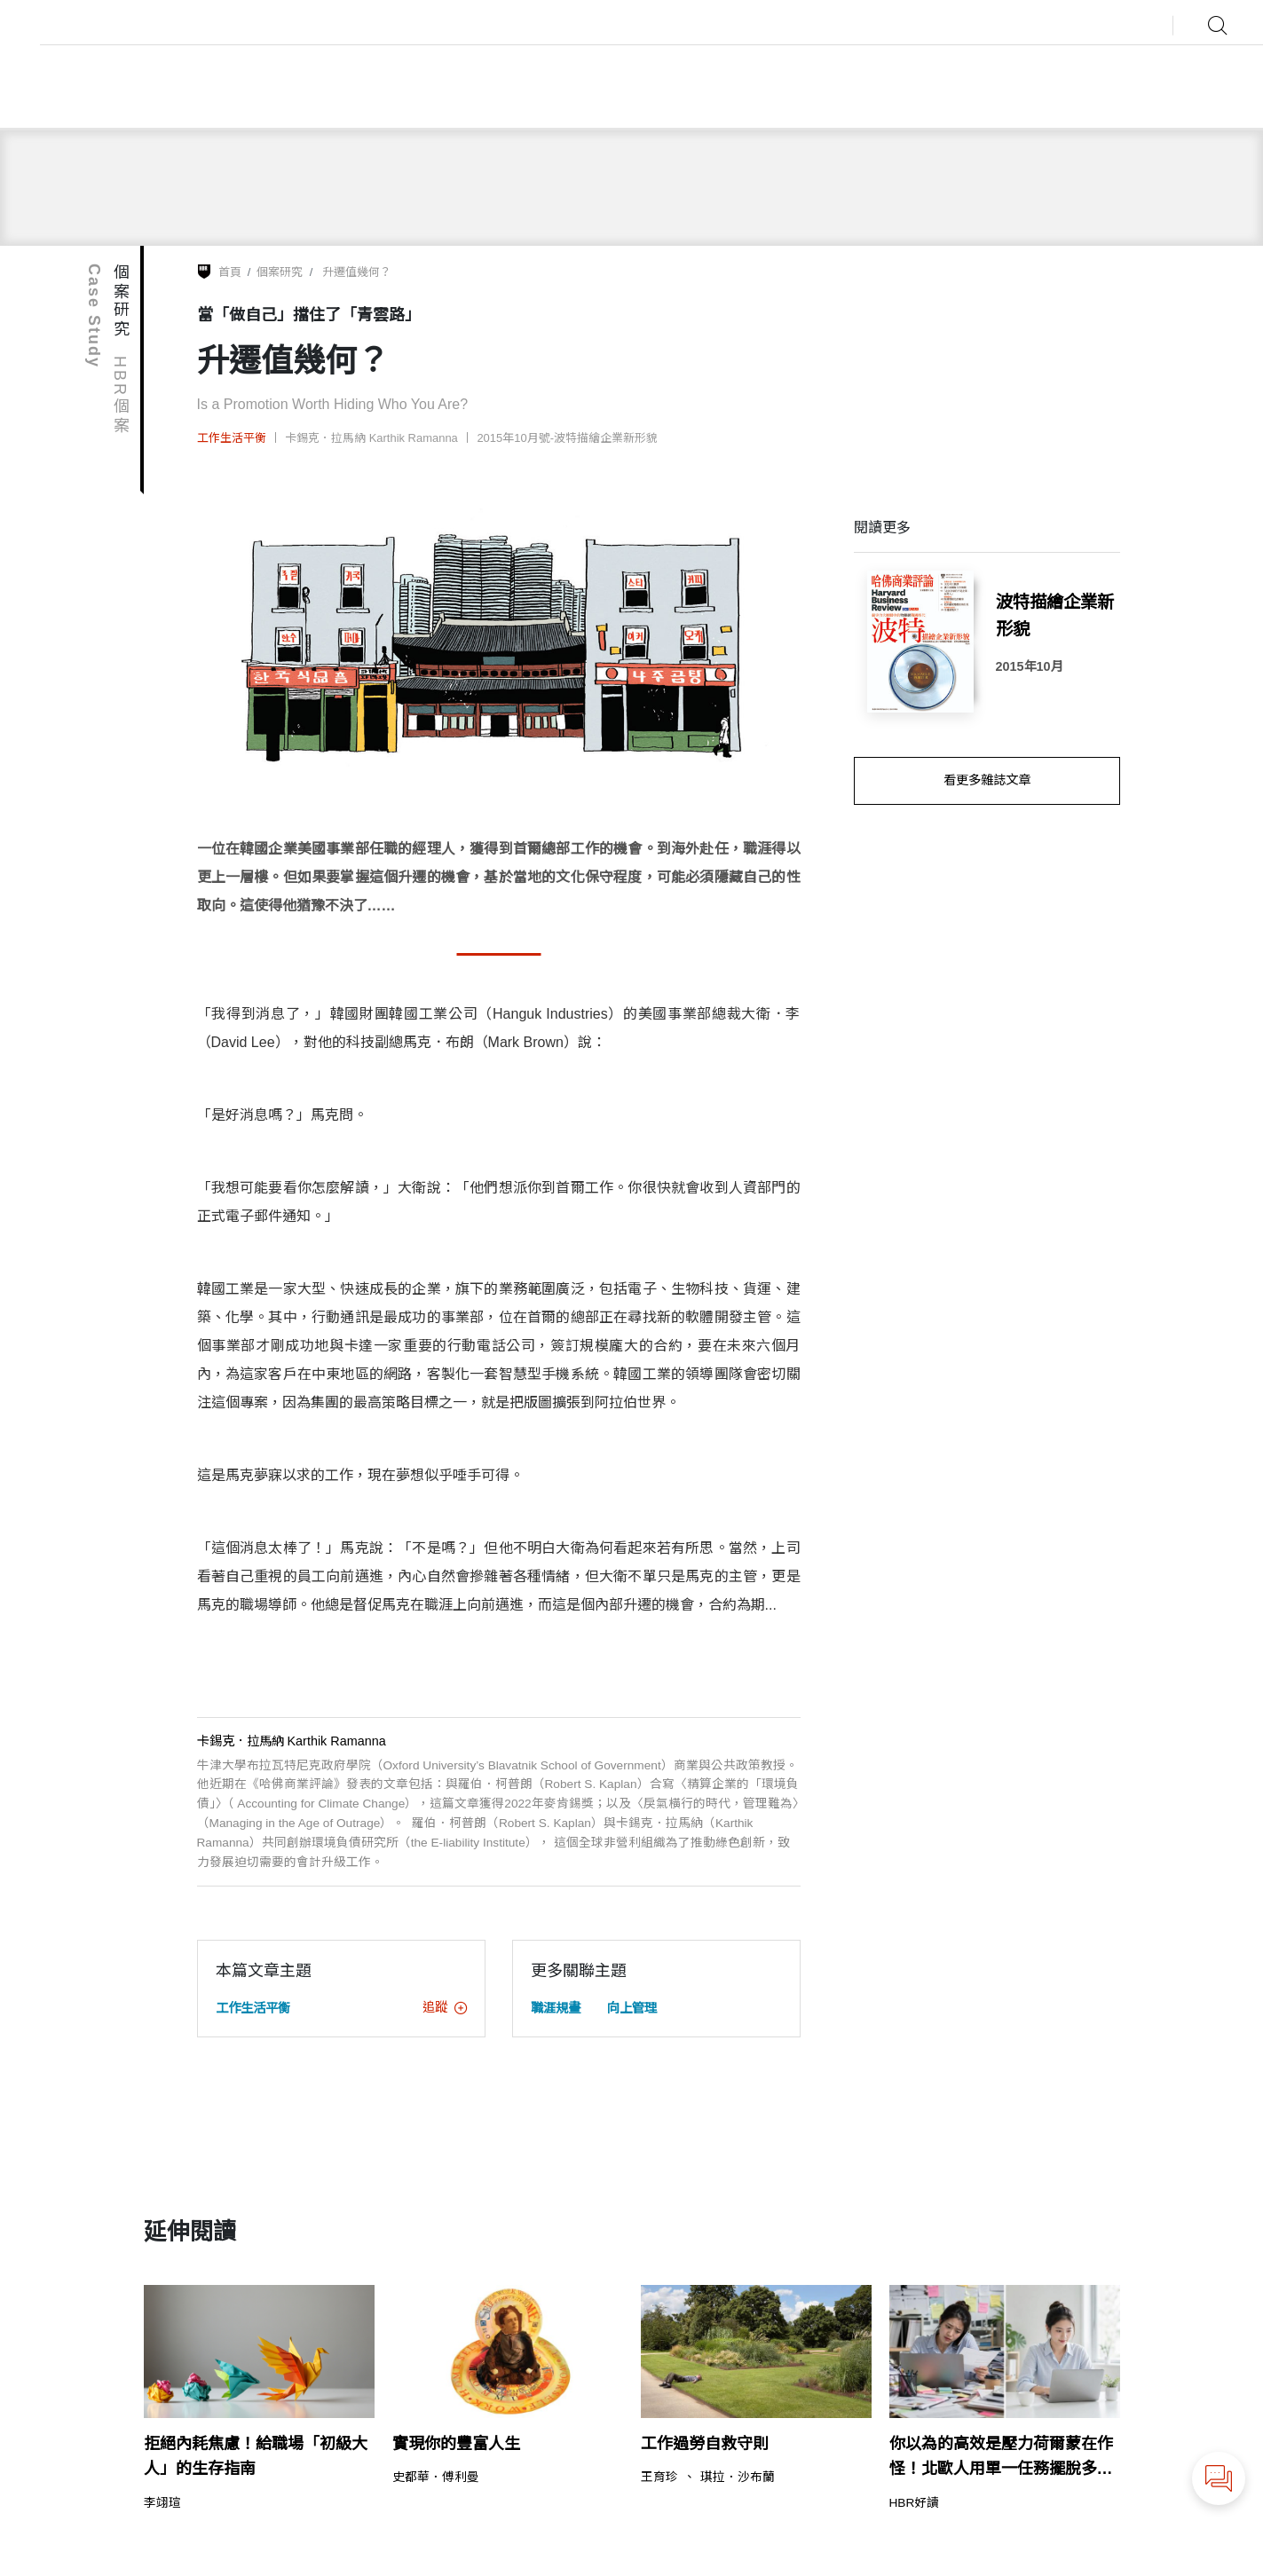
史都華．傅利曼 (435, 2477)
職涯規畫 (555, 2008)
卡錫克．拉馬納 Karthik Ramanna (371, 438)
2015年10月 (1029, 666)
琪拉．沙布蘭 (737, 2477)
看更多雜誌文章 (986, 780)
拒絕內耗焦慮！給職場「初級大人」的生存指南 (255, 2456)
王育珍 (659, 2477)
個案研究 (280, 272)
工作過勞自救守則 (705, 2444)
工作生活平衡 (231, 438)
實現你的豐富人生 (456, 2444)
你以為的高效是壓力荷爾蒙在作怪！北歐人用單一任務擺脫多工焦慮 (1001, 2459)
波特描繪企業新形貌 (1055, 615)
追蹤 (444, 2007)
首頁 (229, 272)
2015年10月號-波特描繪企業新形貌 (567, 438)
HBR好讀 (914, 2503)
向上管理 (632, 2008)
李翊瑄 (162, 2503)
